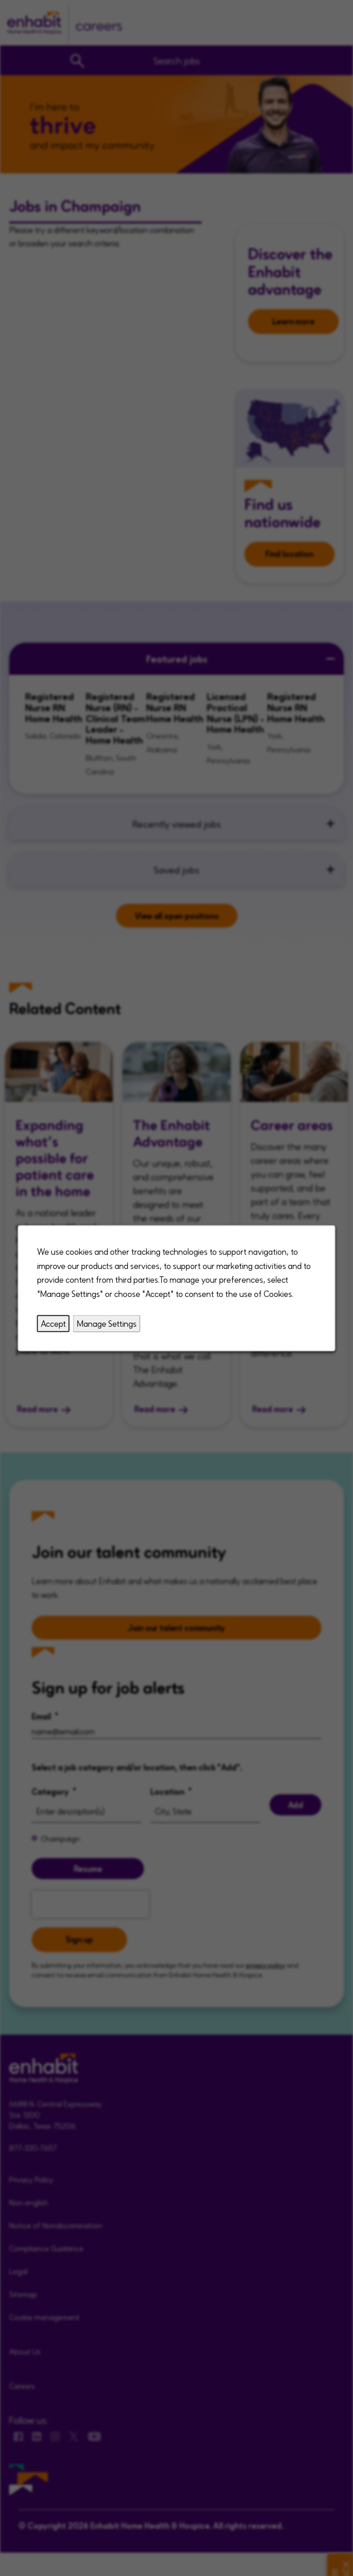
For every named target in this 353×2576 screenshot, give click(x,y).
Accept (53, 1323)
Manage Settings (107, 1323)
